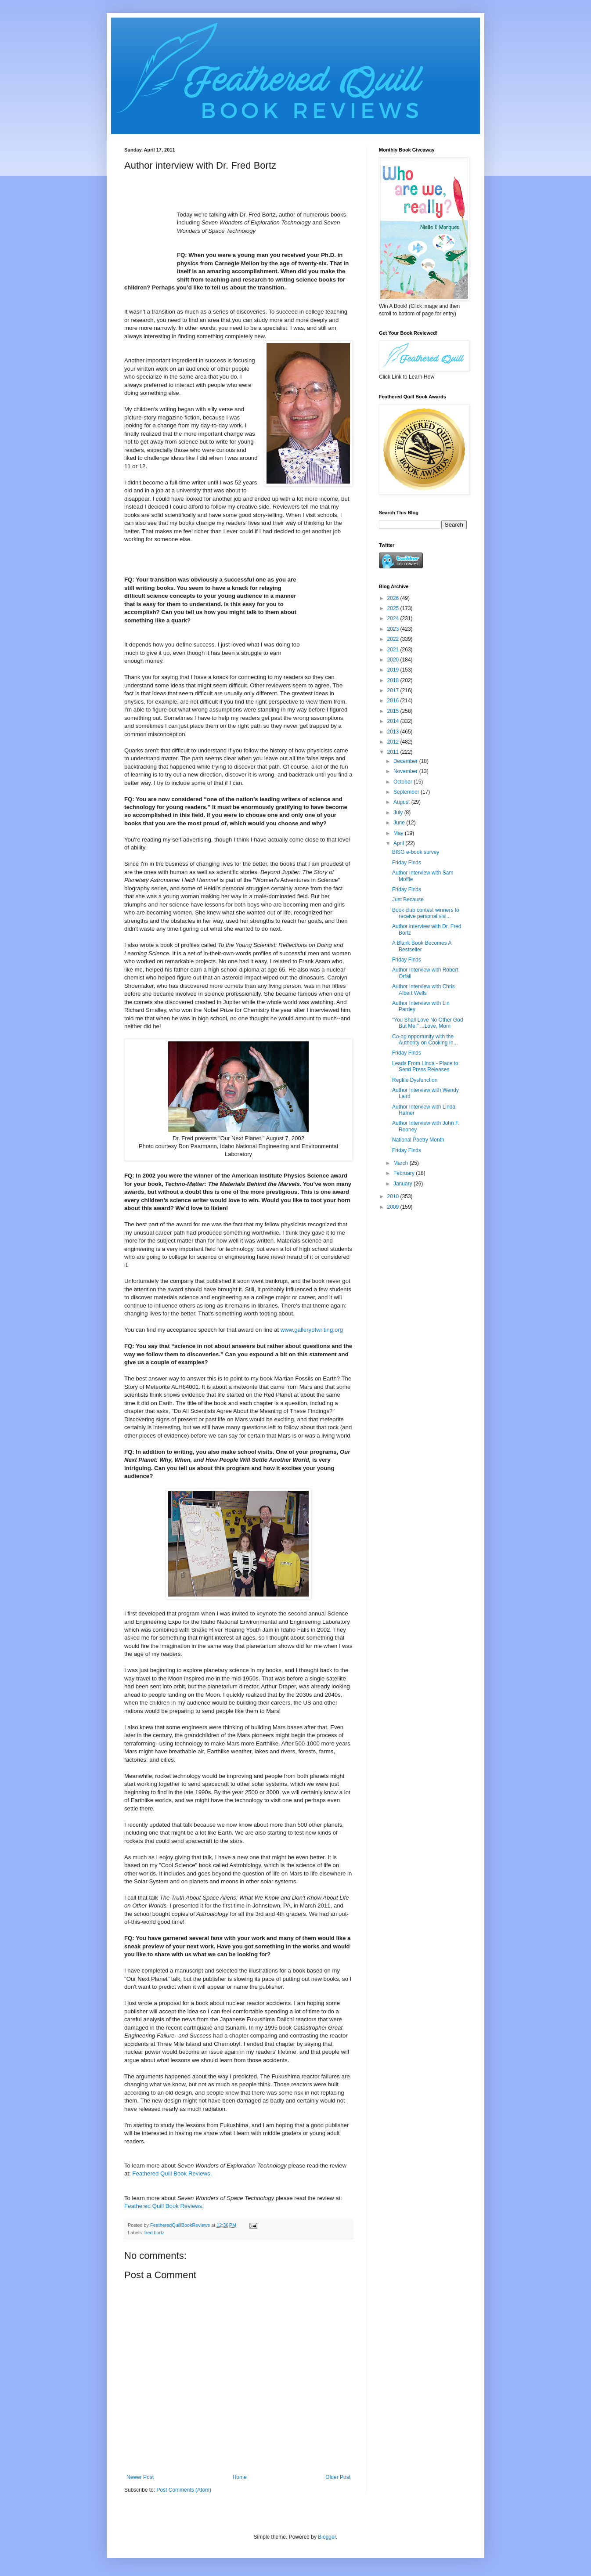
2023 (393, 629)
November (406, 771)
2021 (393, 650)
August (402, 802)
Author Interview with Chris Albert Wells (423, 989)
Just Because (408, 899)
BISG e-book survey (415, 852)
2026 (393, 598)
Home (240, 2477)
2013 (393, 732)
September (407, 792)
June (399, 823)
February (404, 1173)
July (398, 812)
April (399, 843)
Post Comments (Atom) (183, 2490)
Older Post (337, 2477)
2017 (393, 690)
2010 (393, 1196)
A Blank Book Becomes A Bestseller (421, 946)
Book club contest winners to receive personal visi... (425, 913)
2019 (393, 670)
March (401, 1163)
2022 (393, 639)
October (403, 782)
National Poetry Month (418, 1140)
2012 (393, 742)
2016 (393, 700)
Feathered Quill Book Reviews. (172, 2173)
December (406, 761)
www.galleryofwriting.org (312, 1329)
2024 (393, 618)
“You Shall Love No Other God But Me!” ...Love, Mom (427, 1023)
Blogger (327, 2537)
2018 (393, 680)
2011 (393, 752)
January (403, 1184)
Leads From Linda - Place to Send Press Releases (425, 1066)
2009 (393, 1207)
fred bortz (154, 2232)
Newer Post (140, 2477)
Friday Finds (406, 863)
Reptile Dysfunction (414, 1080)
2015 (393, 711)
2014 (393, 721)
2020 (393, 660)
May (399, 833)
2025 (393, 608)
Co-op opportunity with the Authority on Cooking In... (425, 1039)
